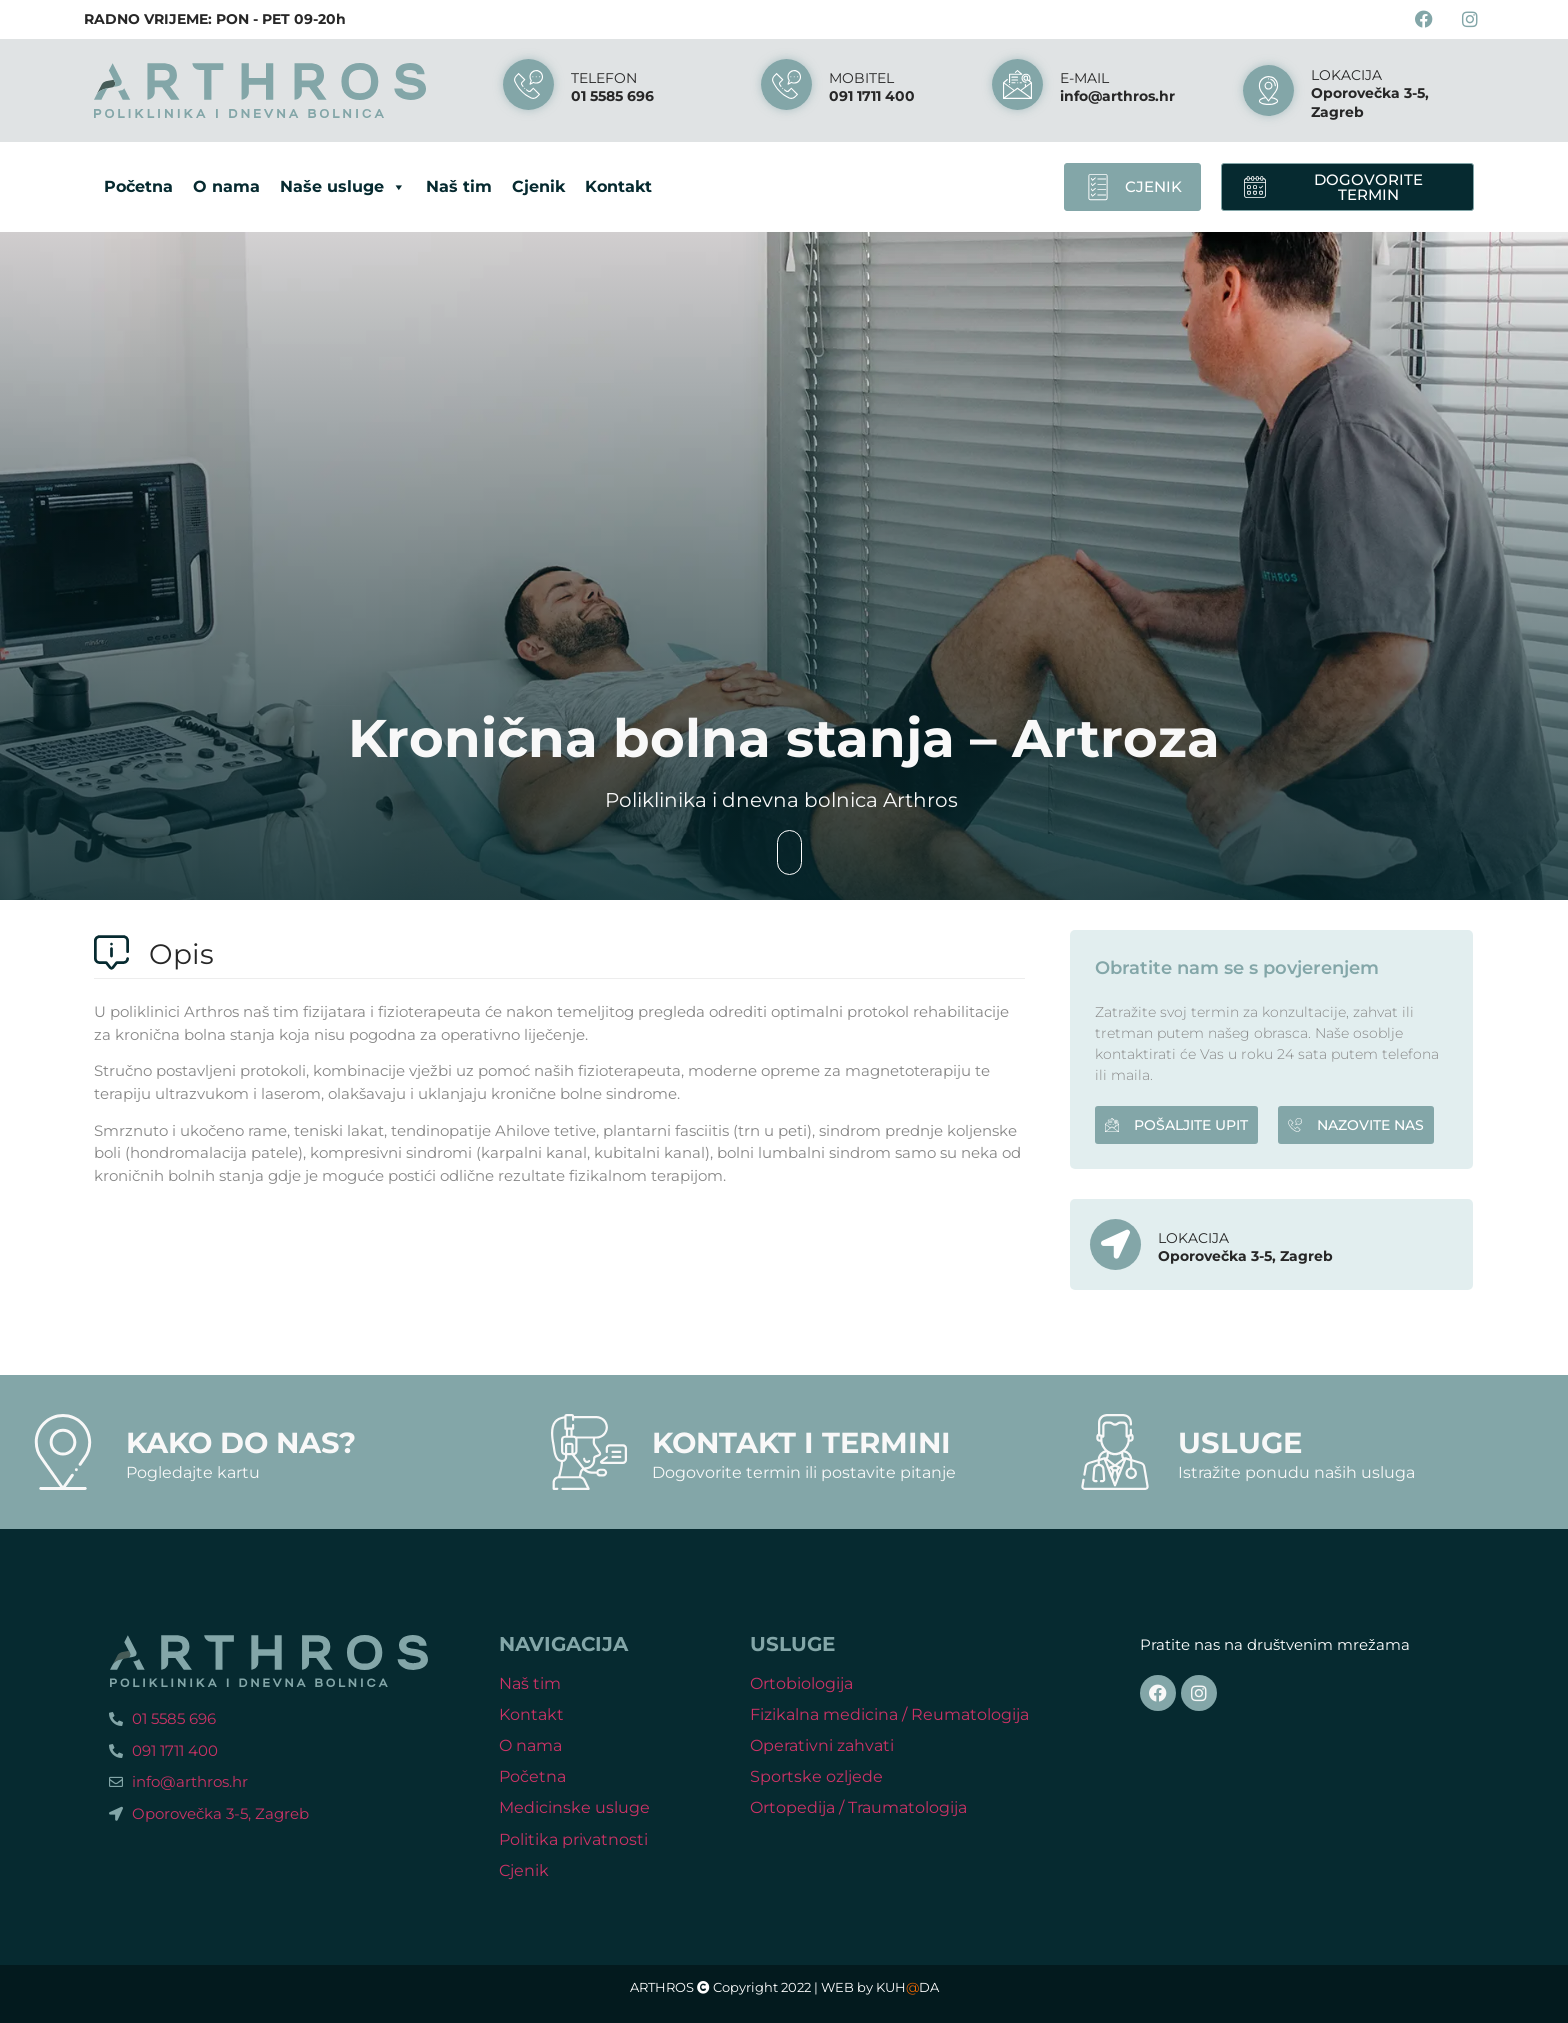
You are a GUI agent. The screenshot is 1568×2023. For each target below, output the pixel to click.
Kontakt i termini (801, 1442)
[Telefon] (528, 84)
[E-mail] (1017, 84)
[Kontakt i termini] (589, 1452)
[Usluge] (1115, 1452)
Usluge (1240, 1442)
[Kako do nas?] (63, 1452)
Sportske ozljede (816, 1776)
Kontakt (618, 186)
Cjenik (538, 186)
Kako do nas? (241, 1442)
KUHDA (907, 1987)
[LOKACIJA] (1268, 90)
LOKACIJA (1346, 75)
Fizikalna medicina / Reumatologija (889, 1714)
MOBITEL (861, 78)
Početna (138, 186)
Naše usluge (343, 186)
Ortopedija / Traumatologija (858, 1807)
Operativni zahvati (822, 1745)
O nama (226, 186)
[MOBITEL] (786, 84)
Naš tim (459, 186)
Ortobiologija (801, 1683)
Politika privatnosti (573, 1839)
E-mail (1084, 78)
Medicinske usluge (574, 1807)
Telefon (604, 78)
